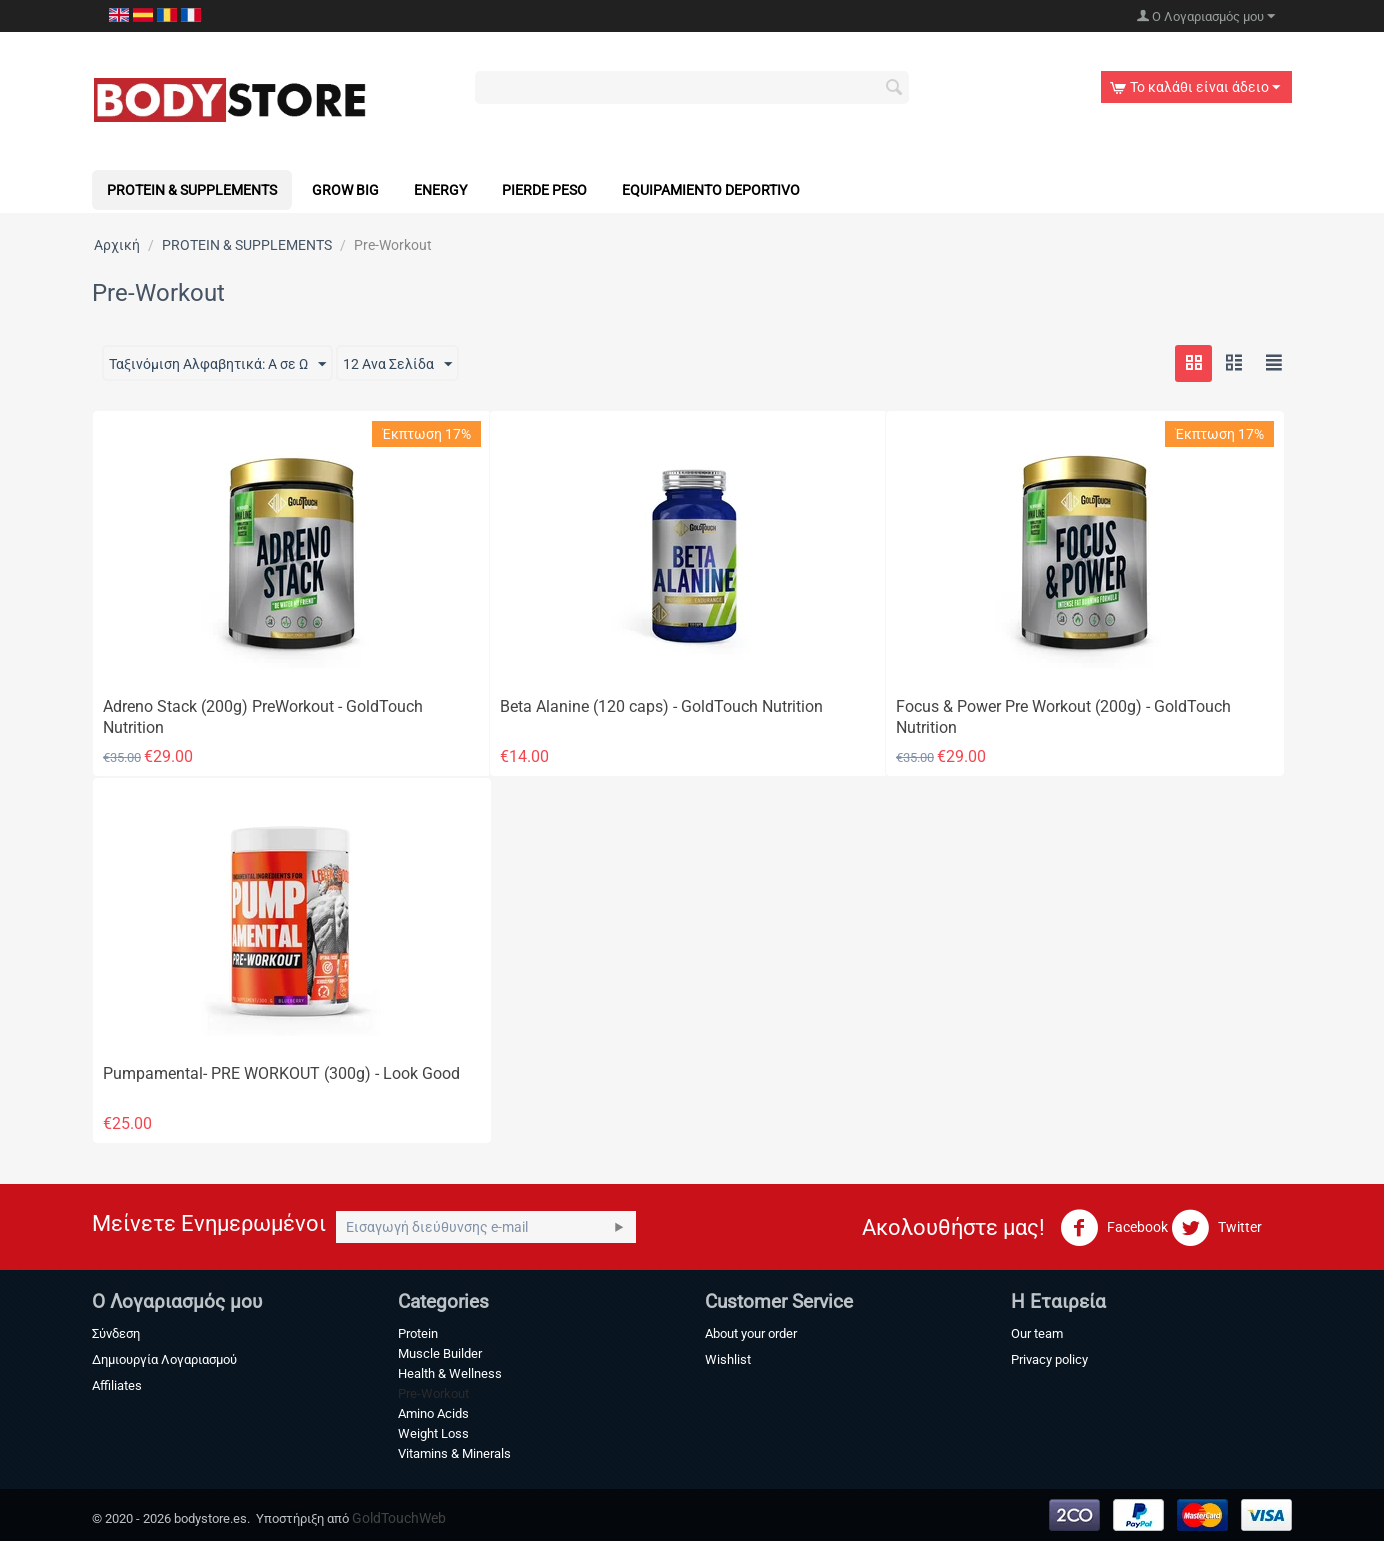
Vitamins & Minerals (454, 1453)
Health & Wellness (450, 1373)
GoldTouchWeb (399, 1518)
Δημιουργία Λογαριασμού (164, 1359)
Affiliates (117, 1385)
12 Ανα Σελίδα (397, 365)
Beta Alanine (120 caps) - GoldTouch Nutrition (661, 706)
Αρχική (117, 245)
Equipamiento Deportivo (711, 190)
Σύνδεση (116, 1333)
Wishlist (728, 1359)
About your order (751, 1333)
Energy (440, 190)
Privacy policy (1049, 1359)
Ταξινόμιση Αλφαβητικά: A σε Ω (217, 365)
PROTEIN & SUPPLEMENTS (192, 190)
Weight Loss (433, 1433)
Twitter (1216, 1228)
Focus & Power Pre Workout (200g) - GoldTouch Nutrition (1063, 717)
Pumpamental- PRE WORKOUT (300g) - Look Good (281, 1073)
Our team (1037, 1333)
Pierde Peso (544, 190)
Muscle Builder (440, 1353)
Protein (418, 1333)
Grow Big (345, 190)
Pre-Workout (433, 1393)
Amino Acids (433, 1413)
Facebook (1114, 1228)
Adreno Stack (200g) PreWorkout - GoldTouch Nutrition (263, 717)
